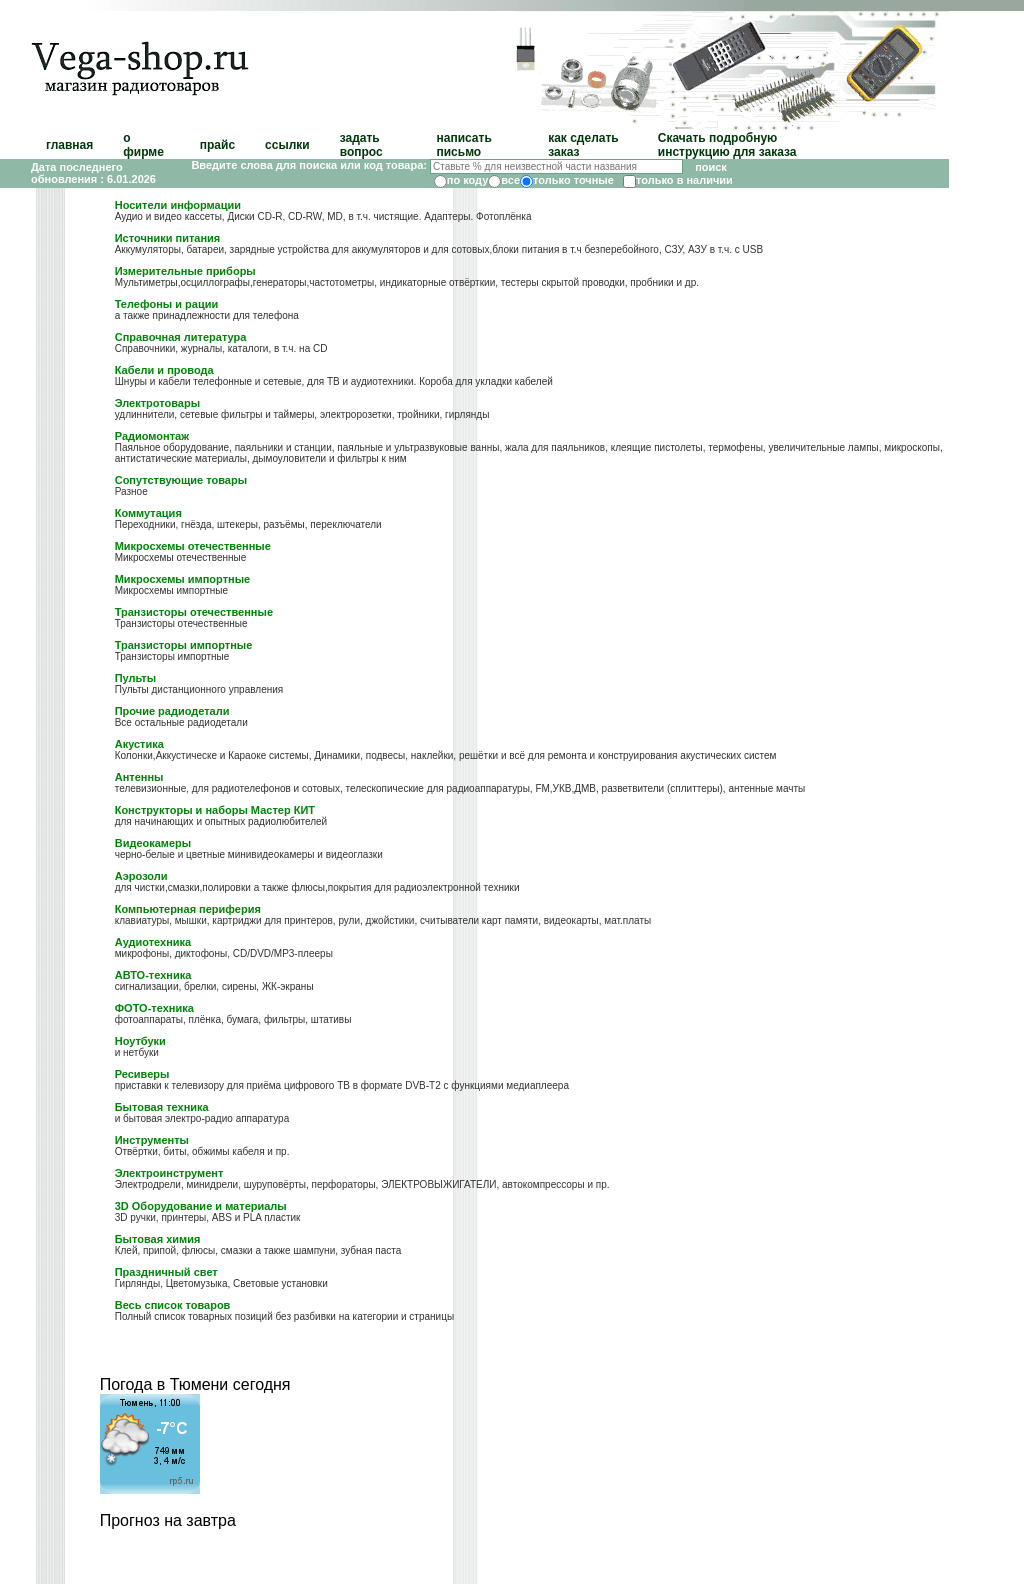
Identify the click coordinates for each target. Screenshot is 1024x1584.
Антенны (139, 777)
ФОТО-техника (154, 1008)
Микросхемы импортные (182, 579)
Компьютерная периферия (188, 909)
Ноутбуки (140, 1041)
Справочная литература (181, 337)
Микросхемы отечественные (193, 546)
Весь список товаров (173, 1305)
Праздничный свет (166, 1272)
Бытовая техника (162, 1107)
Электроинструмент (169, 1173)
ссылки (287, 145)
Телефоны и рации (167, 304)
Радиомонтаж (152, 436)
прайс (217, 145)
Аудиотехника (153, 942)
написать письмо (463, 145)
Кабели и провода (164, 370)
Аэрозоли (141, 876)
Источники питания (168, 238)
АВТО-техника (153, 975)
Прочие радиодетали (172, 711)
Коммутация (148, 513)
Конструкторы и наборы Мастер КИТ (215, 810)
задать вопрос (361, 145)
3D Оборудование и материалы (201, 1206)
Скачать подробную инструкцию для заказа (727, 145)
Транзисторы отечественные (194, 612)
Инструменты (152, 1140)
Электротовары (157, 403)
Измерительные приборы (185, 271)
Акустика (139, 744)
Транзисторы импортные (184, 645)
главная (69, 145)
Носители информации (178, 205)
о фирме (143, 145)
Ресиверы (142, 1074)
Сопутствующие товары (181, 480)
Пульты (135, 678)
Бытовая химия (158, 1239)
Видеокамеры (153, 843)
